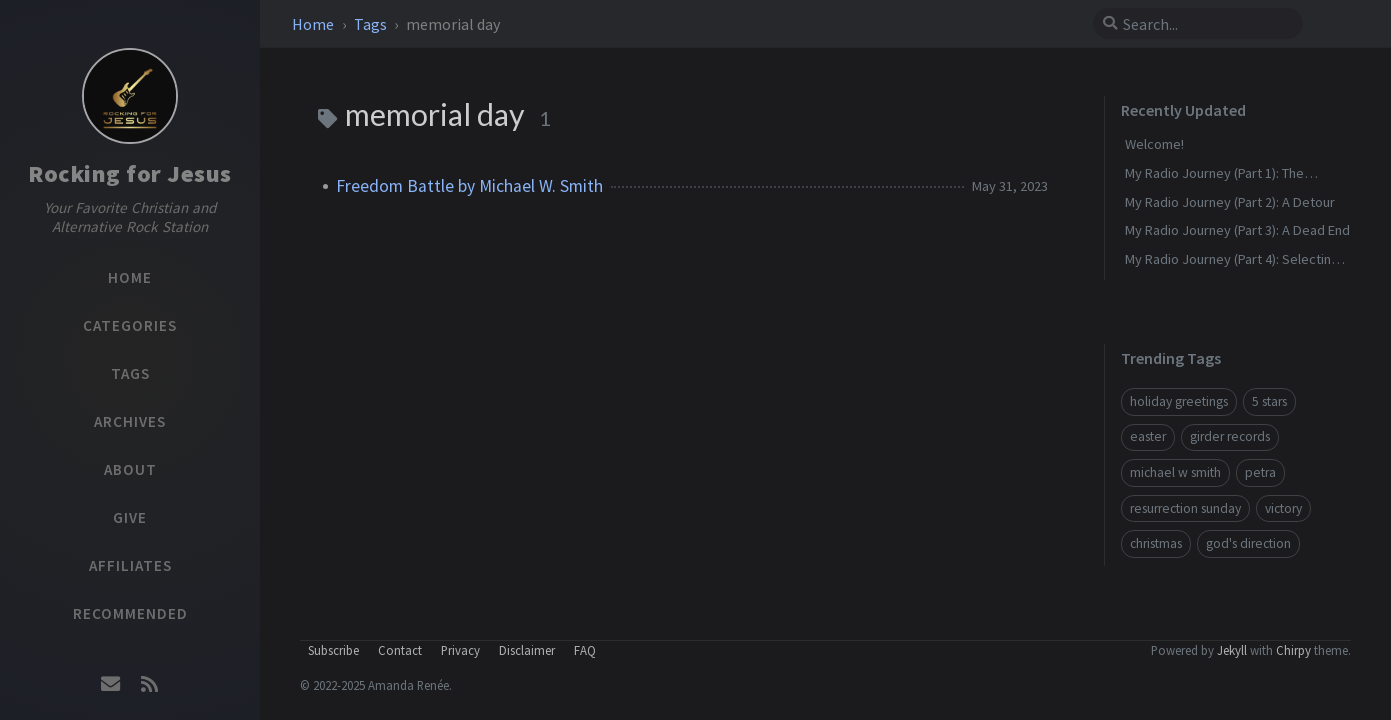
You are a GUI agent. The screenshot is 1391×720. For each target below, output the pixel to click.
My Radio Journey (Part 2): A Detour (1230, 202)
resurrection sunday (1185, 508)
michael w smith (1175, 472)
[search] (1206, 24)
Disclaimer (527, 650)
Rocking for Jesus (130, 173)
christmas (1156, 543)
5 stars (1269, 401)
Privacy (460, 650)
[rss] (149, 684)
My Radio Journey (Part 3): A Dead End (1237, 230)
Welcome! (1154, 144)
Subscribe (333, 650)
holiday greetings (1179, 401)
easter (1148, 436)
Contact (400, 650)
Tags (372, 24)
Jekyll (1232, 650)
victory (1283, 508)
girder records (1230, 436)
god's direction (1248, 543)
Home (314, 24)
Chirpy (1293, 650)
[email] (111, 684)
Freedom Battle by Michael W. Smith (469, 186)
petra (1260, 472)
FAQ (585, 650)
